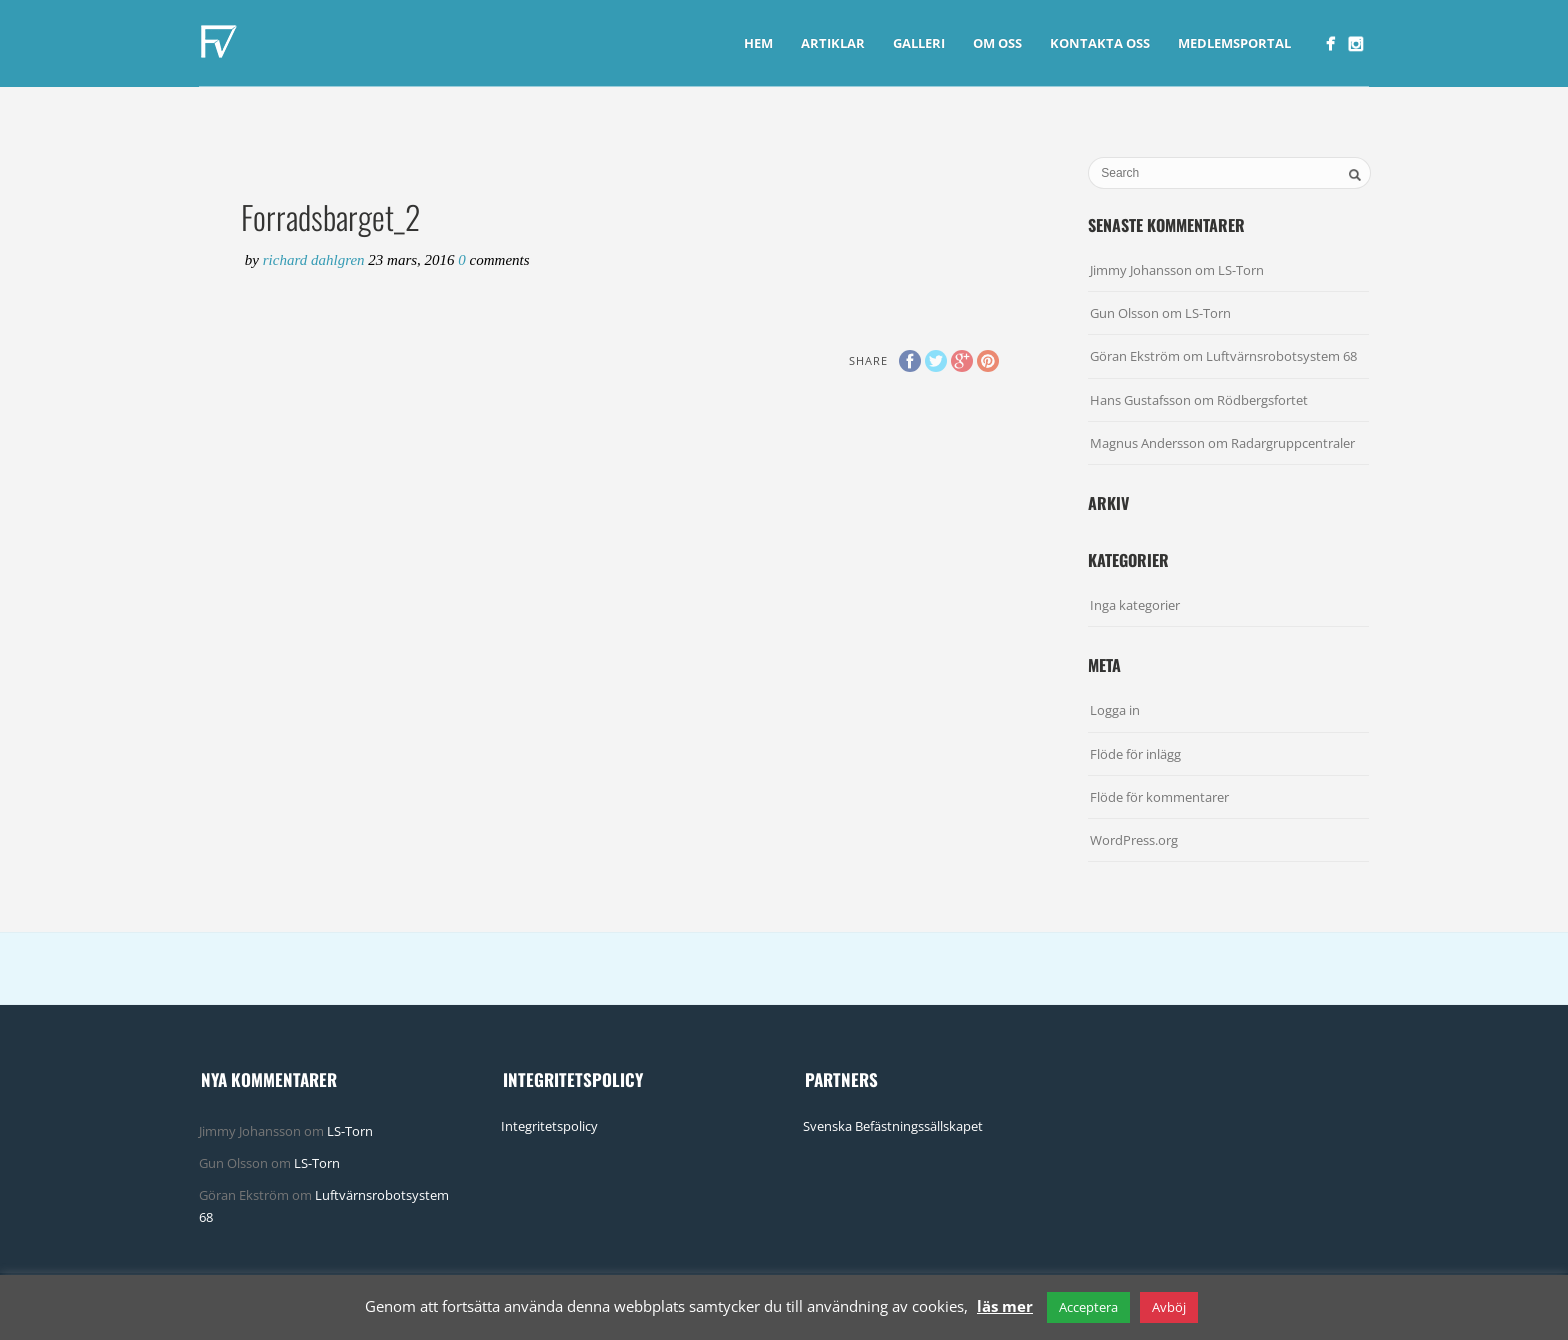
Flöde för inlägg (1135, 754)
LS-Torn (1241, 270)
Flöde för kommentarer (1159, 797)
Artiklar (833, 43)
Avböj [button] (1169, 1307)
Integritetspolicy (549, 1126)
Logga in (1115, 710)
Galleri (919, 43)
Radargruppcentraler (1293, 443)
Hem (758, 43)
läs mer (1005, 1306)
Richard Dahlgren (316, 260)
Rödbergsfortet (1262, 400)
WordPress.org (1134, 840)
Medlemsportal (1234, 43)
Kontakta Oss (1100, 43)
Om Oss (997, 43)
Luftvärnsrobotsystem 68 (1281, 356)
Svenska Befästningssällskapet (893, 1126)
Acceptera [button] (1088, 1307)
